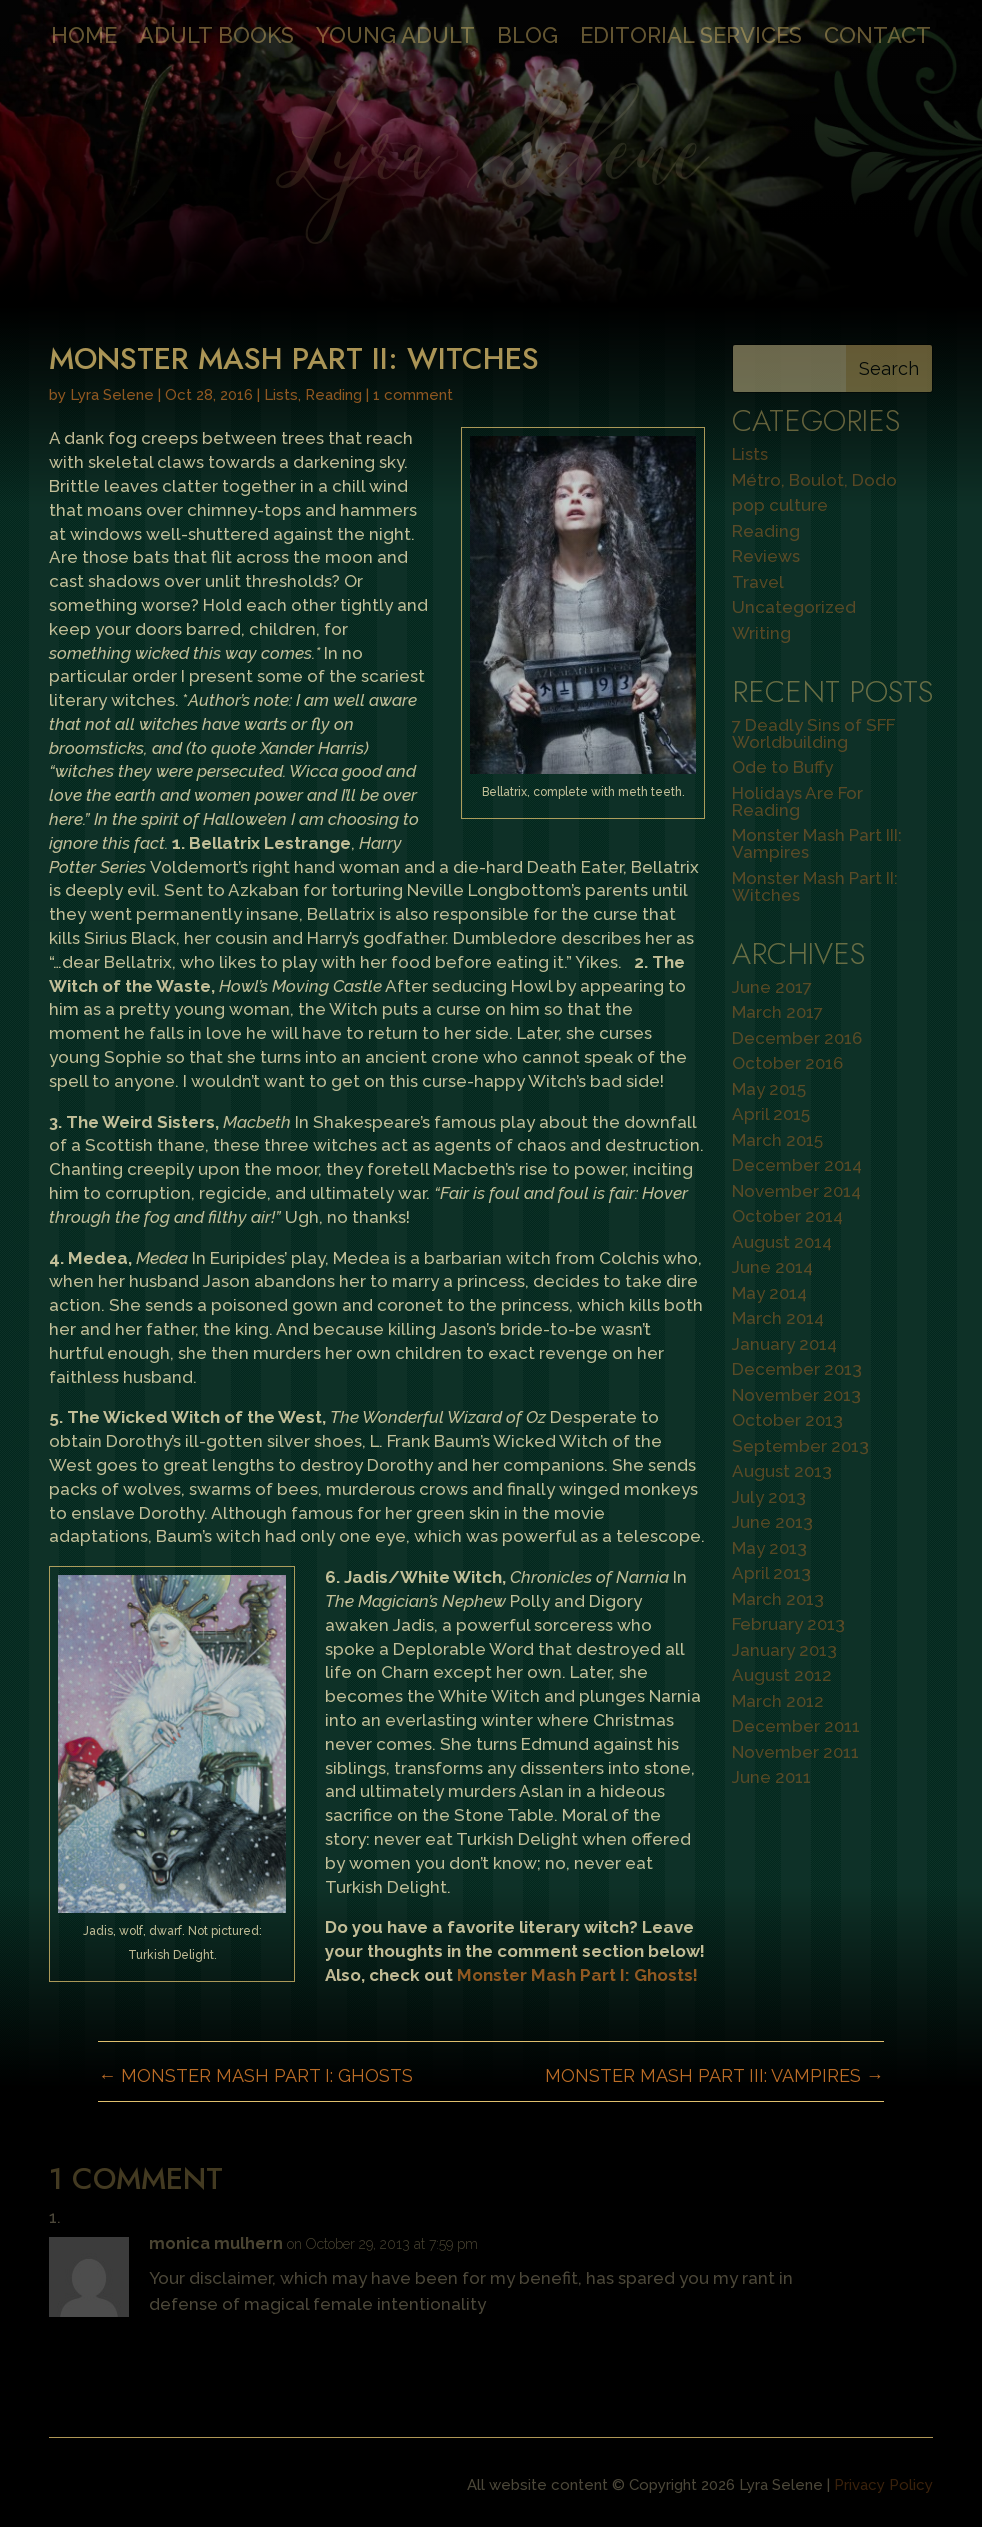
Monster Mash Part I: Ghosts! (577, 1975)
